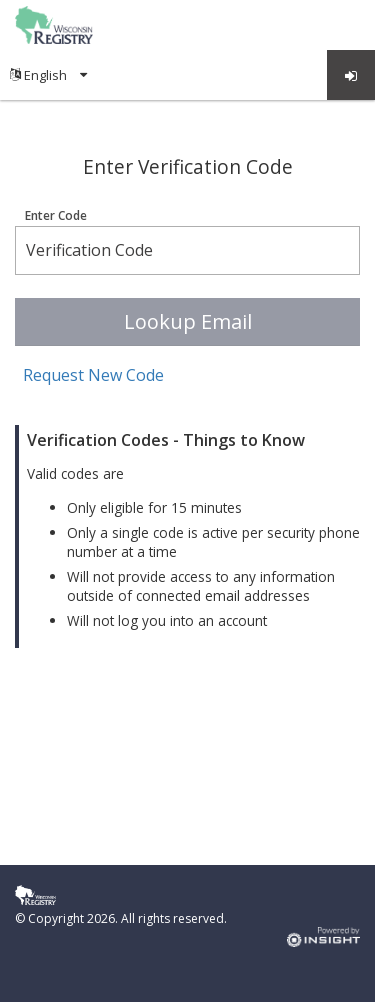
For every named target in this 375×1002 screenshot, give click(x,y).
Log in (351, 76)
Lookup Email (188, 321)
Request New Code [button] (93, 375)
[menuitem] (48, 75)
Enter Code (56, 216)
